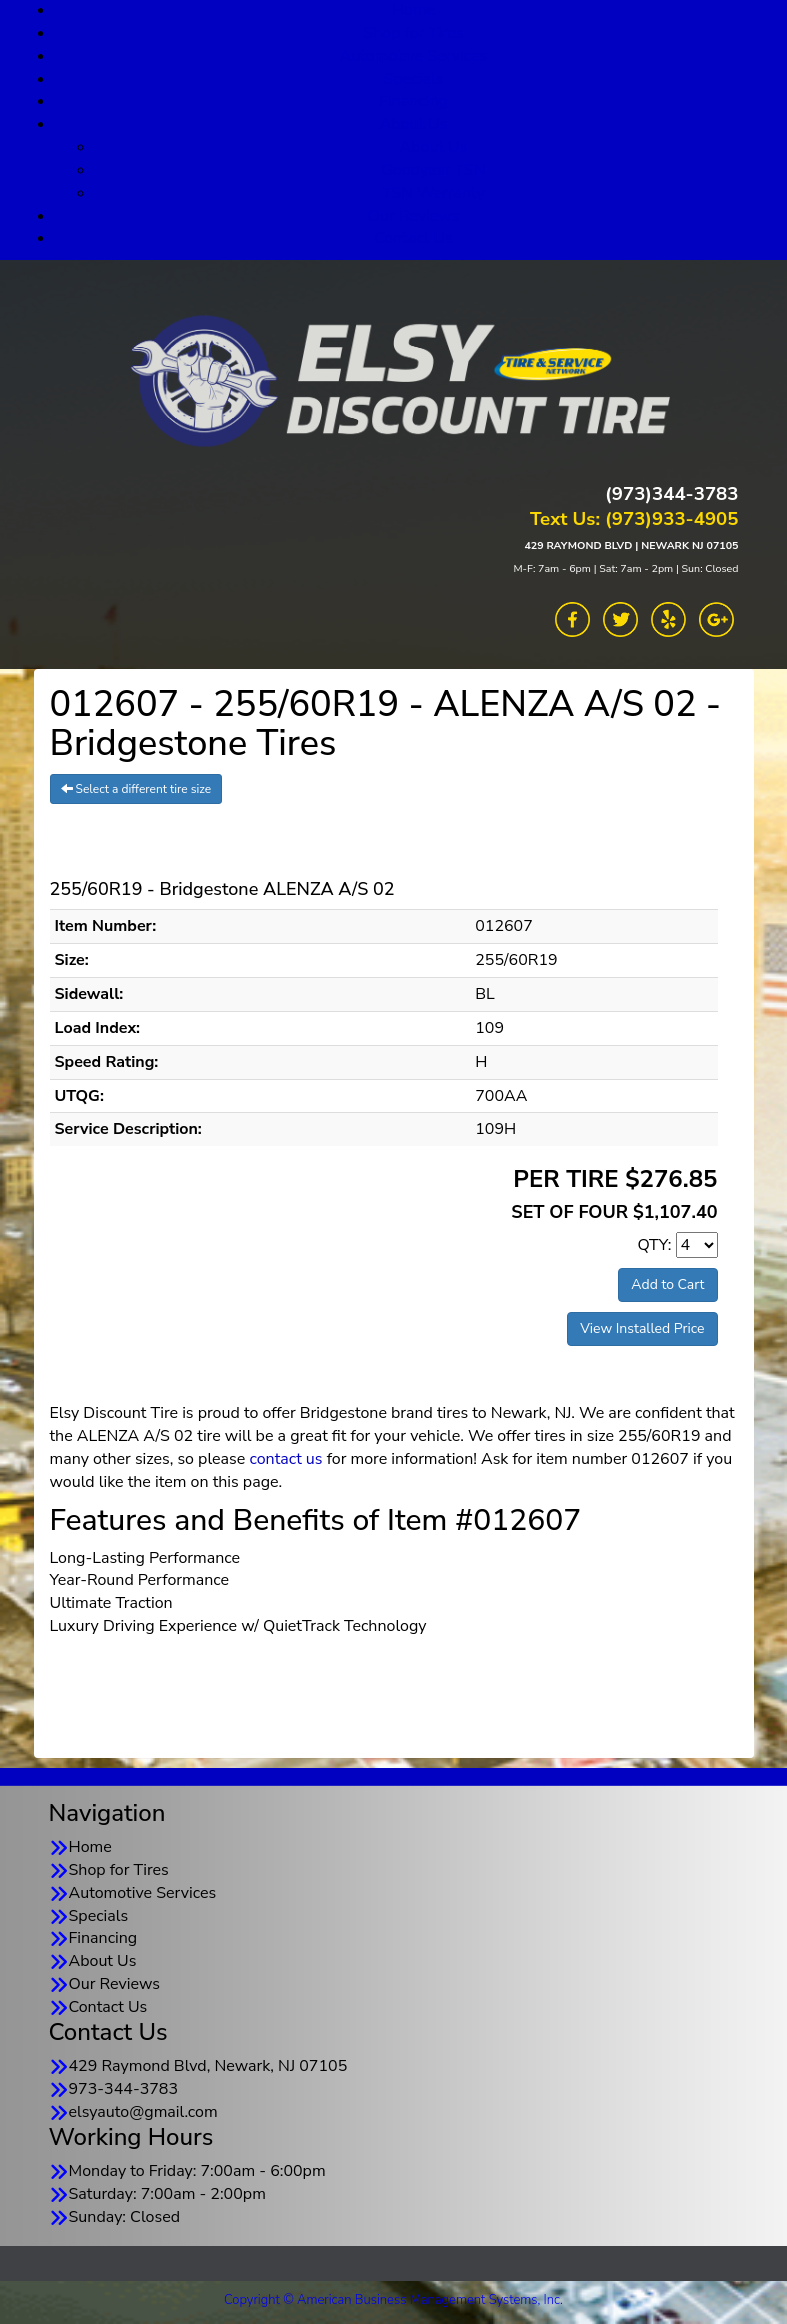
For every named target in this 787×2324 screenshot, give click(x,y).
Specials (414, 79)
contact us (285, 1459)
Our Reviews (413, 216)
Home (90, 1847)
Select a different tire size (136, 789)
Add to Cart (667, 1284)
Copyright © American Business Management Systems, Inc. (393, 2300)
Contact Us (413, 238)
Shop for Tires (413, 33)
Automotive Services (414, 56)
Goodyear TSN (433, 170)
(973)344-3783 (671, 494)
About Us (414, 124)
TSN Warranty (433, 193)
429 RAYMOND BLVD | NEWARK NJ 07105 (631, 545)
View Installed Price (642, 1328)
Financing (413, 101)
